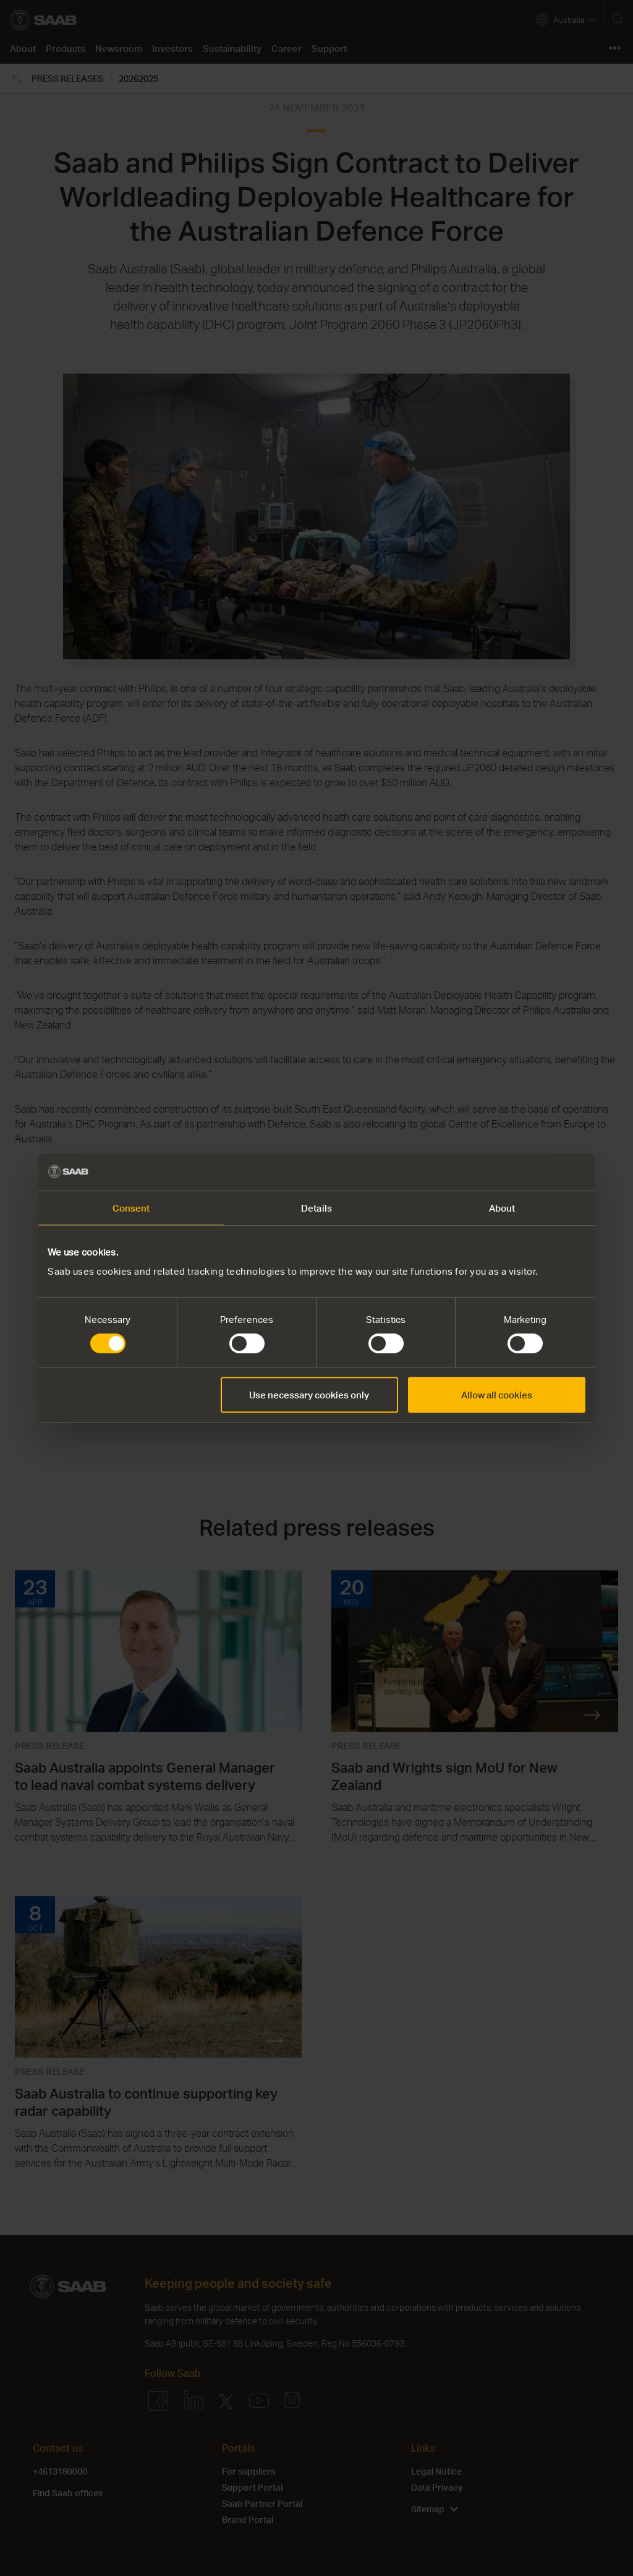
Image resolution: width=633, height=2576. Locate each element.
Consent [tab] (131, 1208)
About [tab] (502, 1208)
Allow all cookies (496, 1395)
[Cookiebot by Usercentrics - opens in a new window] (531, 1172)
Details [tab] (316, 1208)
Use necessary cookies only (309, 1395)
